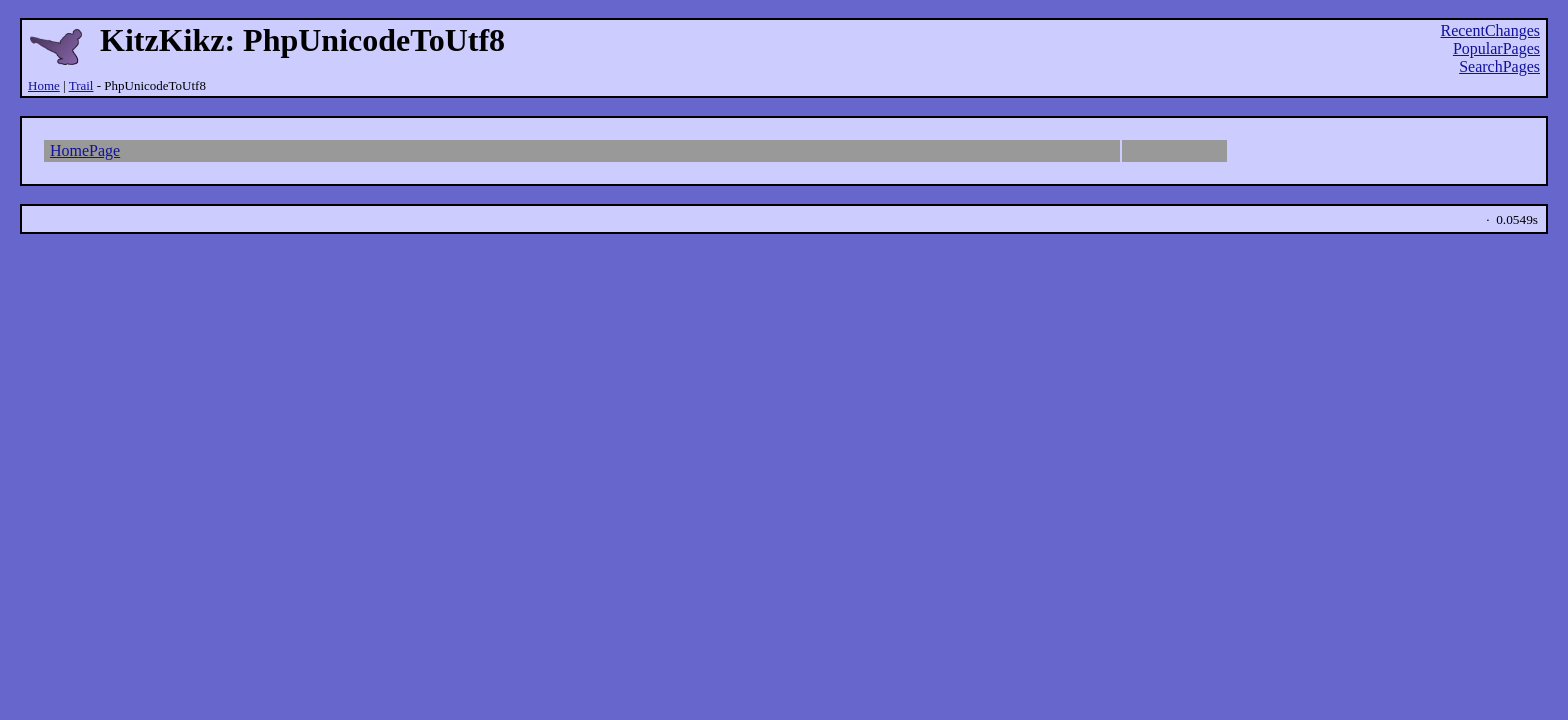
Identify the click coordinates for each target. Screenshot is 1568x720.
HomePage (85, 150)
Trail (81, 85)
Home (44, 85)
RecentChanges (1490, 30)
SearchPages (1499, 66)
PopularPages (1496, 48)
